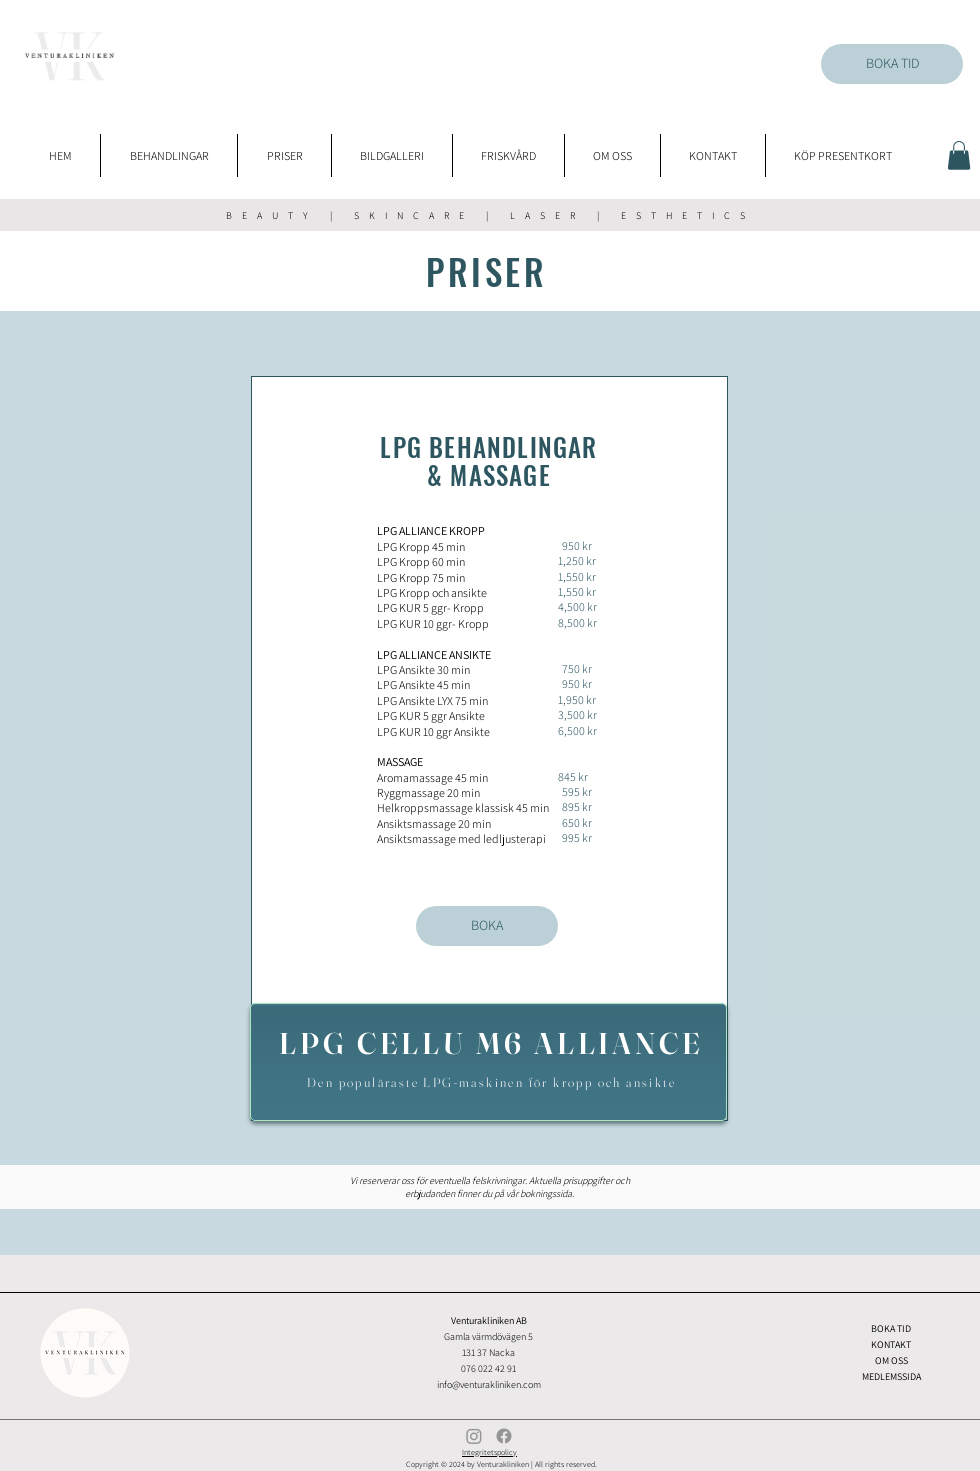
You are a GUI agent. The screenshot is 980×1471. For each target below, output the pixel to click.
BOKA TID (891, 1328)
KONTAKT (891, 1344)
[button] (959, 155)
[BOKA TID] (892, 64)
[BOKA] (487, 926)
